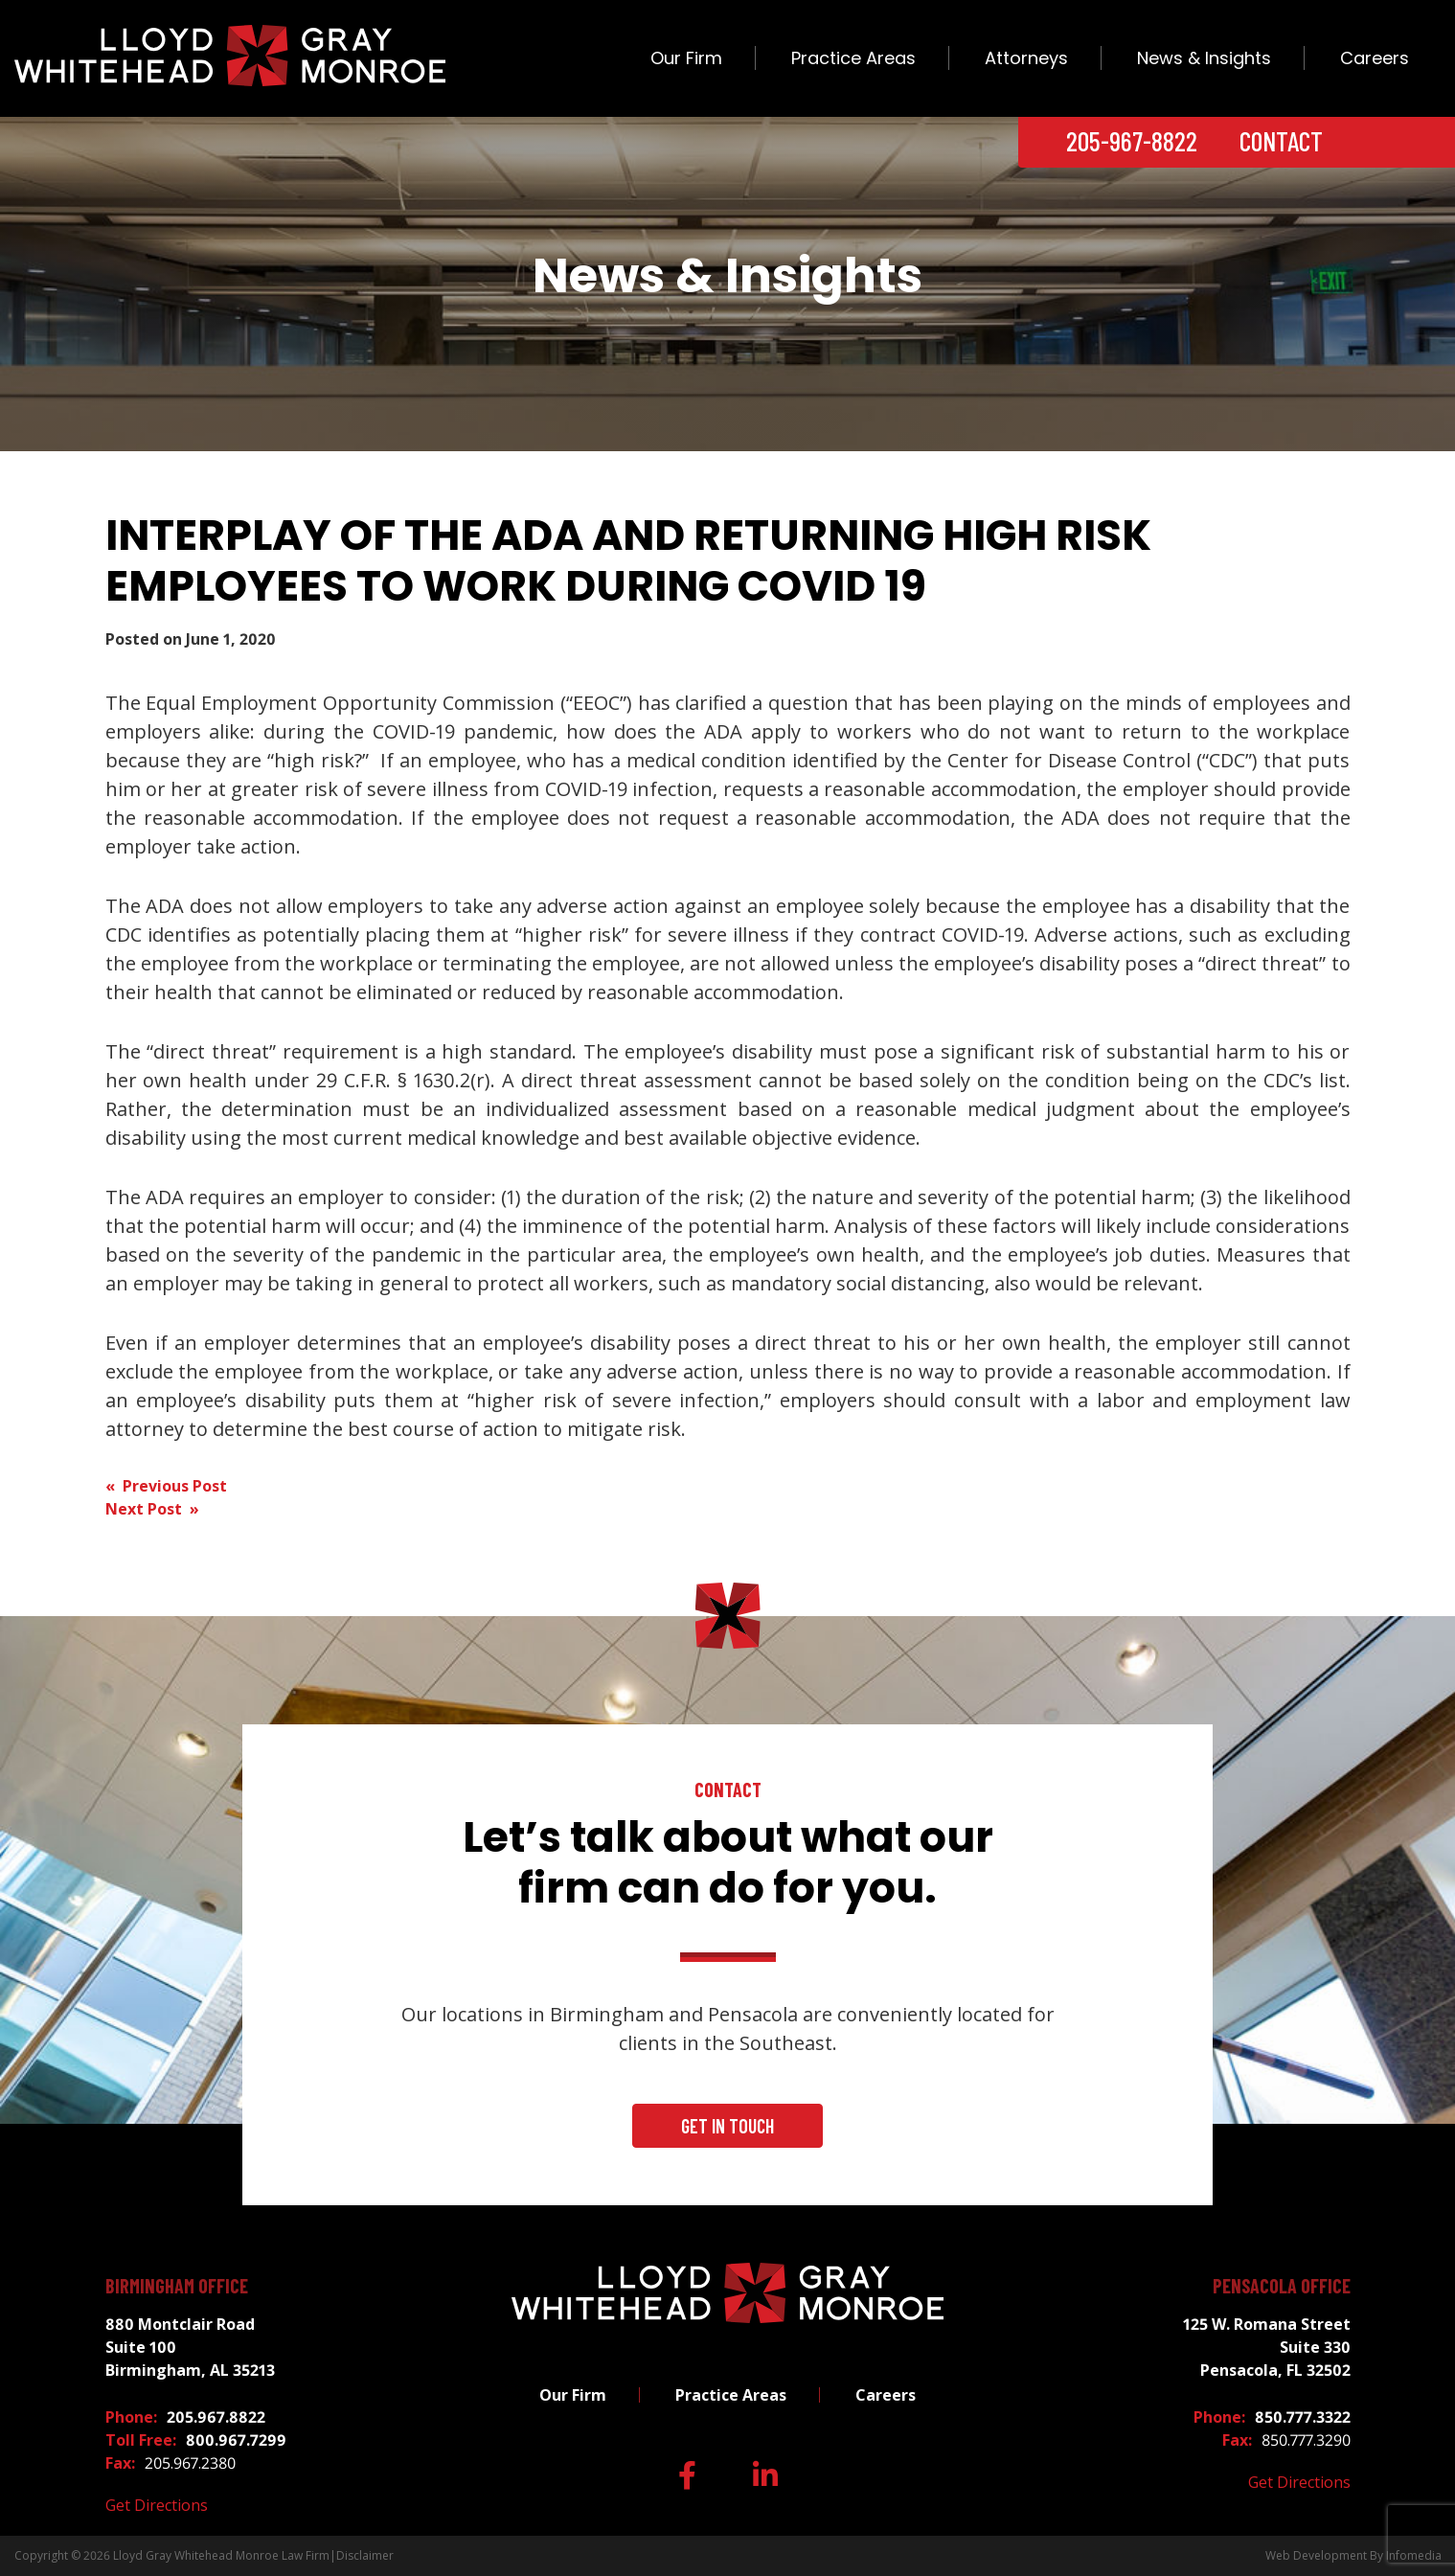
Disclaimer (365, 2555)
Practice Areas (853, 58)
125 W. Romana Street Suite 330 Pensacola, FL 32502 (1267, 2347)
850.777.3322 (1303, 2417)
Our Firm (686, 58)
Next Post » (152, 1508)
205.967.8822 (216, 2417)
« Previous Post (166, 1485)
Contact (1281, 141)
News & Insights (1204, 58)
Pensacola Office (1282, 2285)
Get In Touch (727, 2125)
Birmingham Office (176, 2285)
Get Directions (156, 2505)
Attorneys (1026, 58)
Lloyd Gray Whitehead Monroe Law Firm (221, 2555)
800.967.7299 (236, 2440)
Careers (1374, 58)
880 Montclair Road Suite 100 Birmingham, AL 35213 (190, 2347)
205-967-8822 (1131, 141)
